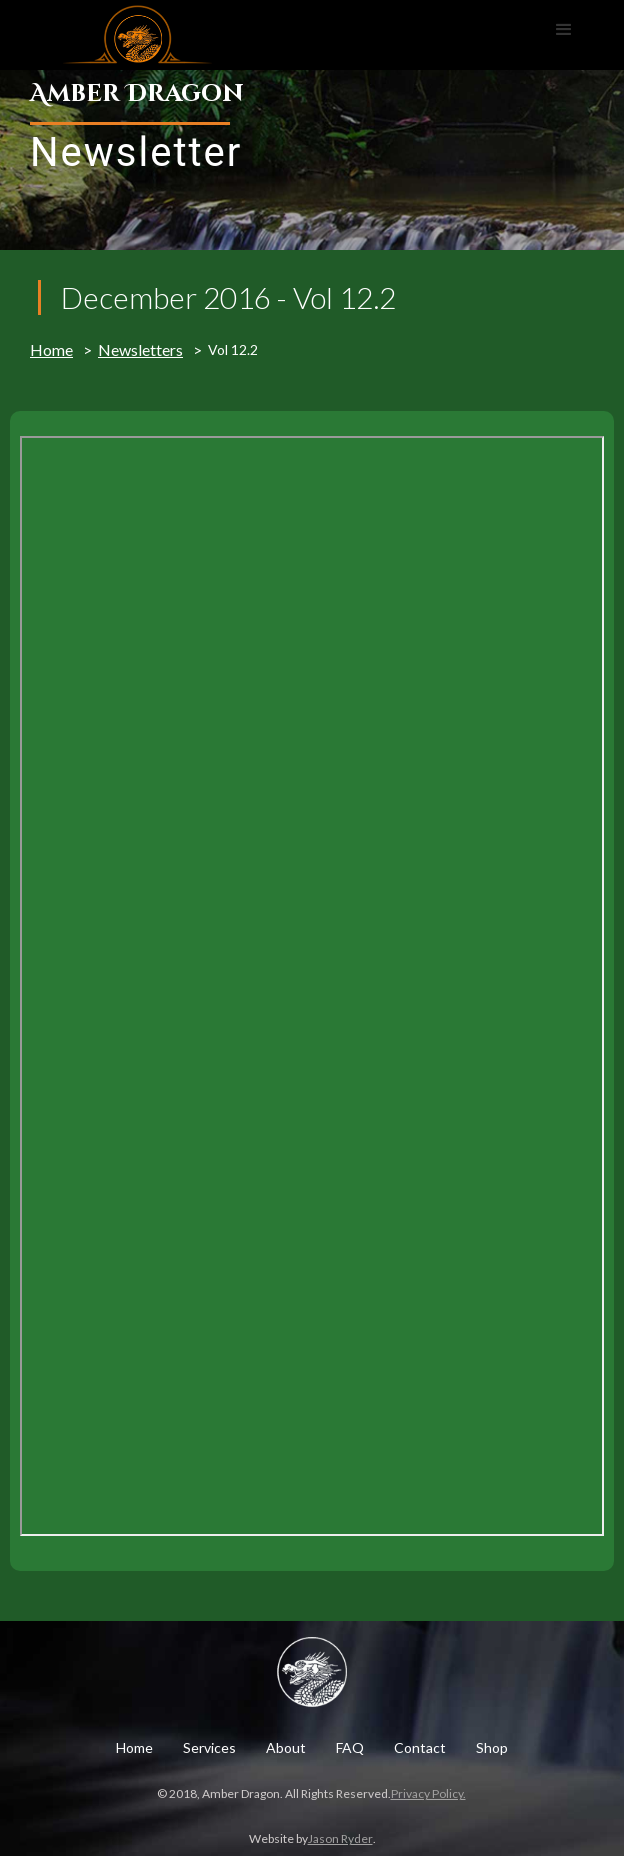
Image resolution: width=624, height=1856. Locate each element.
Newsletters (140, 349)
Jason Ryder (340, 1838)
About (286, 1747)
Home (51, 349)
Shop (492, 1747)
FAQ (350, 1747)
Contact (420, 1747)
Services (209, 1747)
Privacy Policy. (428, 1793)
